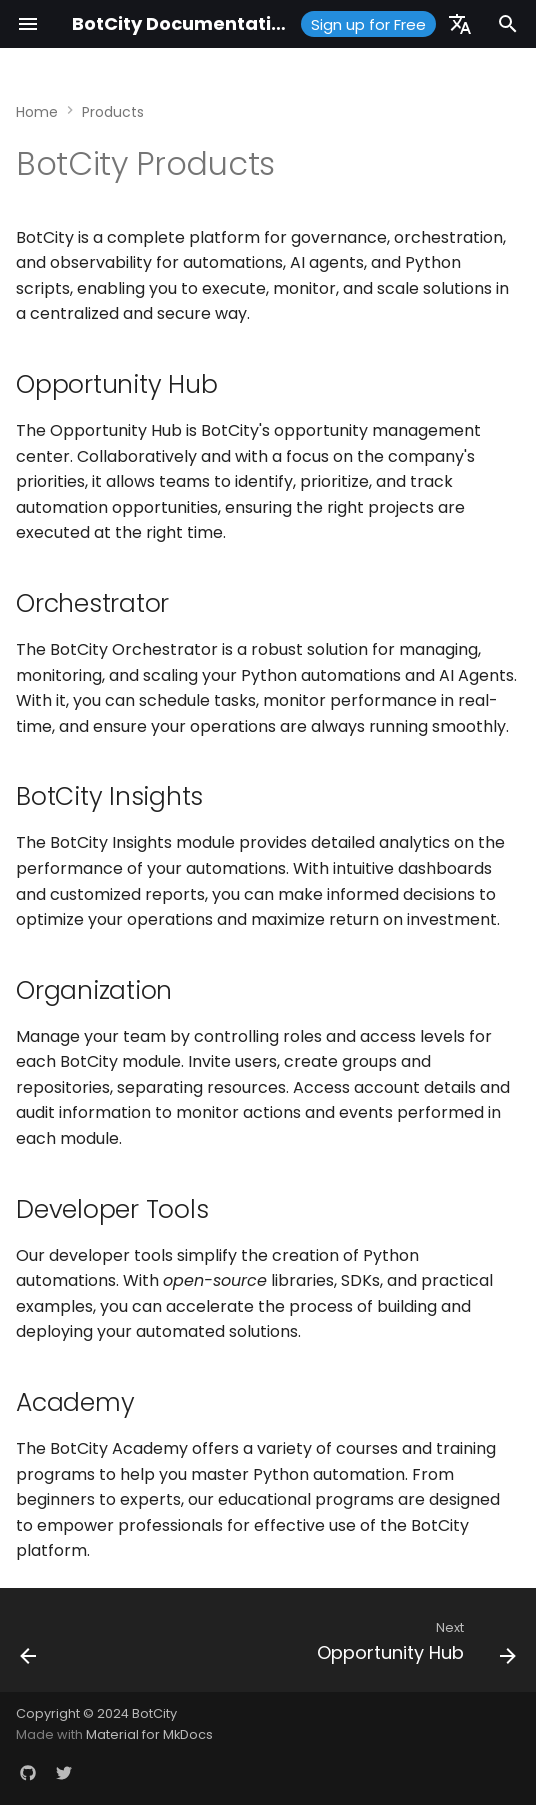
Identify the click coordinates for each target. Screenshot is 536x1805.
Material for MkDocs (149, 1734)
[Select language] (460, 24)
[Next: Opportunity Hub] (413, 1646)
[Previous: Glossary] (29, 1646)
